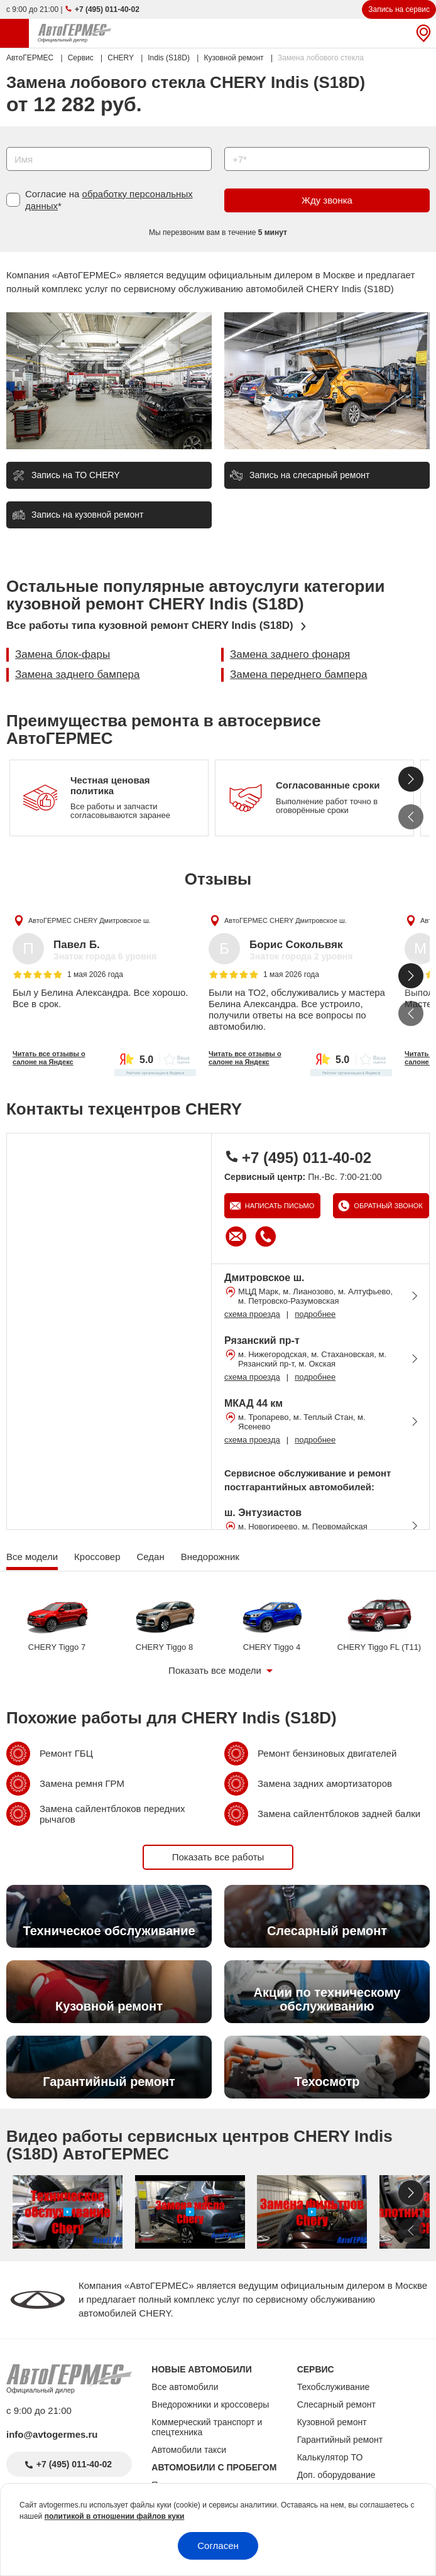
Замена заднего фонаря (290, 654)
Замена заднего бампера (77, 674)
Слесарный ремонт (336, 2404)
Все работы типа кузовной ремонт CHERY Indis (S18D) (149, 625)
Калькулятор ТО (330, 2457)
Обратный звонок (387, 1205)
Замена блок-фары (62, 654)
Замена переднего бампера (298, 674)
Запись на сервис (399, 9)
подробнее (315, 1314)
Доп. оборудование (336, 2475)
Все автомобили (184, 2387)
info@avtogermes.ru (52, 2434)
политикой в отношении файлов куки (115, 2516)
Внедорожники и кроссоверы (210, 2404)
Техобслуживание (333, 2387)
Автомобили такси (188, 2450)
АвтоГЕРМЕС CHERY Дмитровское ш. (89, 920)
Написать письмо (279, 1205)
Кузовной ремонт (332, 2422)
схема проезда (252, 1314)
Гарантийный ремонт (340, 2440)
